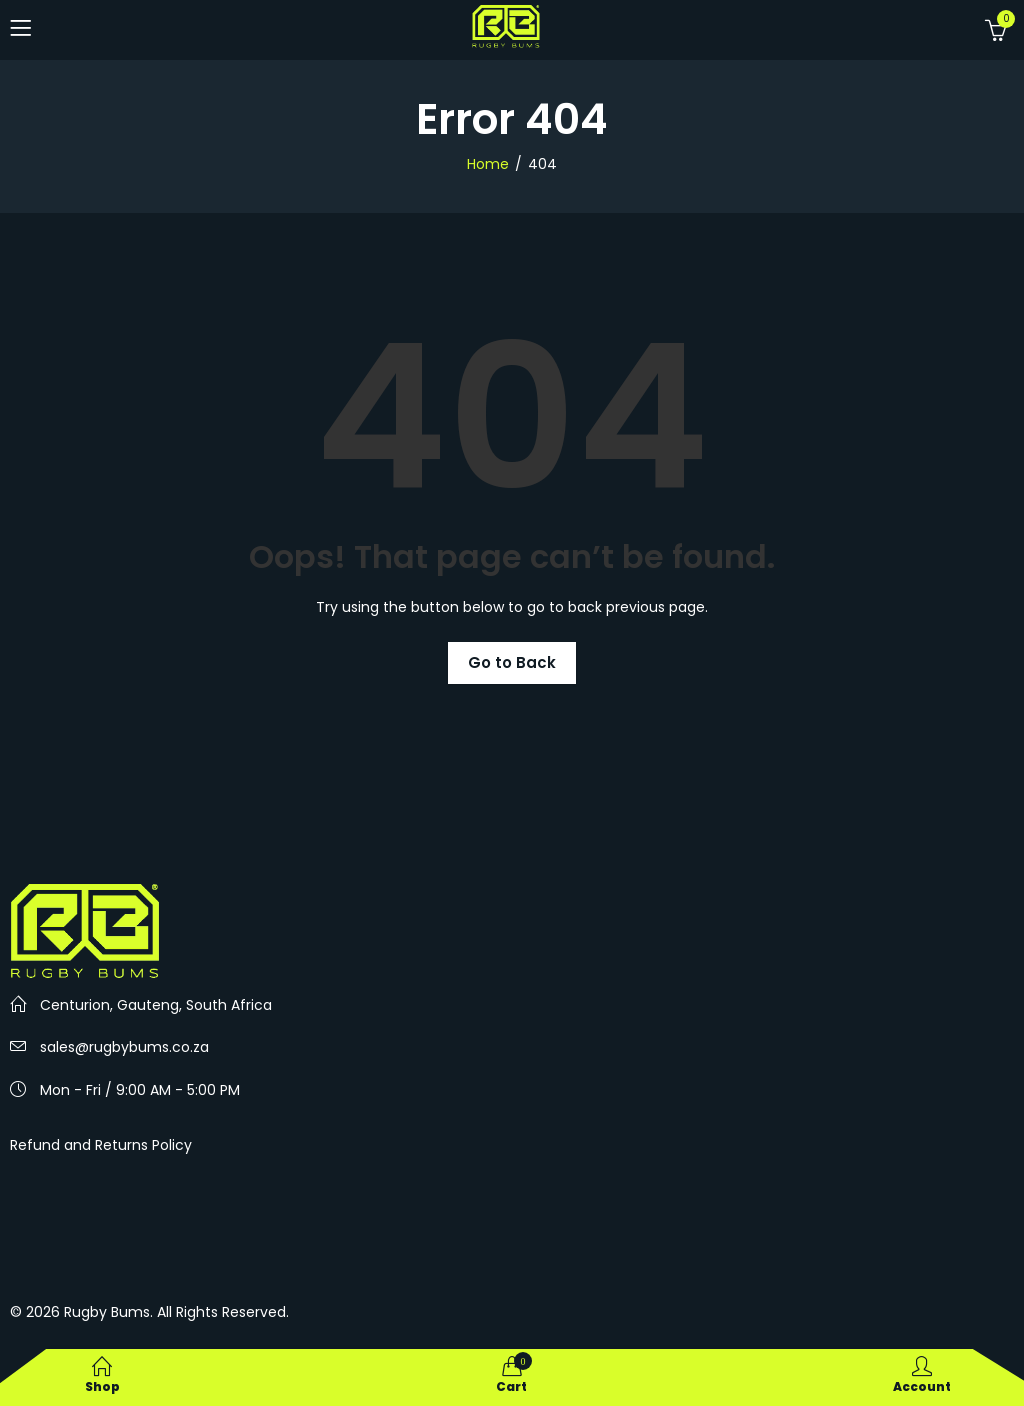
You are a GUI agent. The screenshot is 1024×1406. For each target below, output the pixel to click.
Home (488, 164)
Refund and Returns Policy (101, 1145)
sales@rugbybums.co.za (124, 1047)
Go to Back (512, 662)
